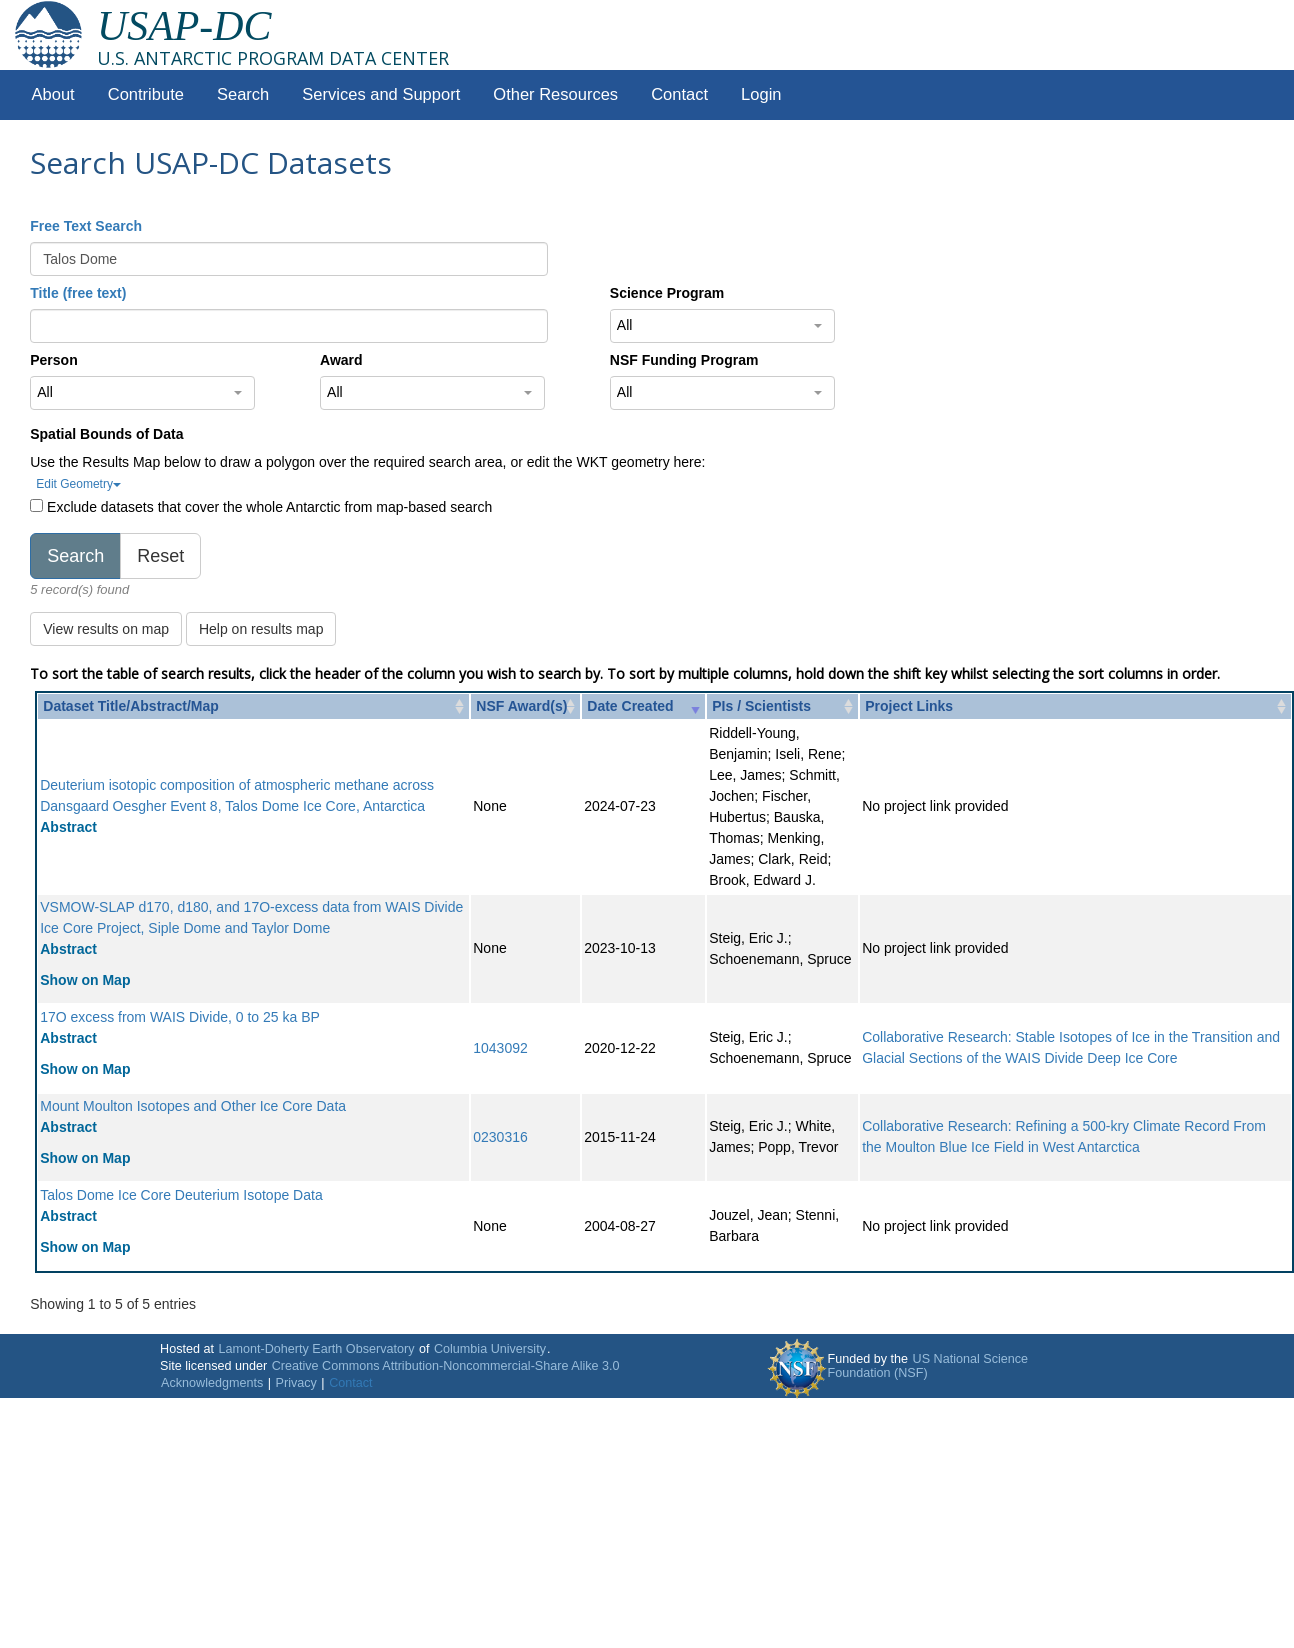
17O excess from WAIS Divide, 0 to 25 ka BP (180, 1017)
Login (761, 94)
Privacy (296, 1383)
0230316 (500, 1137)
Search (243, 94)
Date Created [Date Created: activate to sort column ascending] (630, 706)
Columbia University (490, 1349)
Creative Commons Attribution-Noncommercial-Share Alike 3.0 (446, 1366)
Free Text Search (86, 226)
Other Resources (555, 94)
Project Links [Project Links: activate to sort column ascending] (909, 706)
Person (53, 360)
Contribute (146, 94)
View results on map (106, 629)
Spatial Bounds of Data (106, 434)
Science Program (667, 293)
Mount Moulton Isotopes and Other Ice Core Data (193, 1106)
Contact (679, 94)
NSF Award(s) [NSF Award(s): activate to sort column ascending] (521, 706)
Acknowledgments (212, 1383)
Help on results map (261, 629)
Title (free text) (78, 293)
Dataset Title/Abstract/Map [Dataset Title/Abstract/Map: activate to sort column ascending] (131, 706)
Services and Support (381, 94)
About (53, 94)
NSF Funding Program (684, 360)
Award (341, 360)
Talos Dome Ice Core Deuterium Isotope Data (181, 1195)
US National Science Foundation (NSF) (928, 1366)
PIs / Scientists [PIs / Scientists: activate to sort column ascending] (761, 706)
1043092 (500, 1048)
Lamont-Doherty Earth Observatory (316, 1349)
